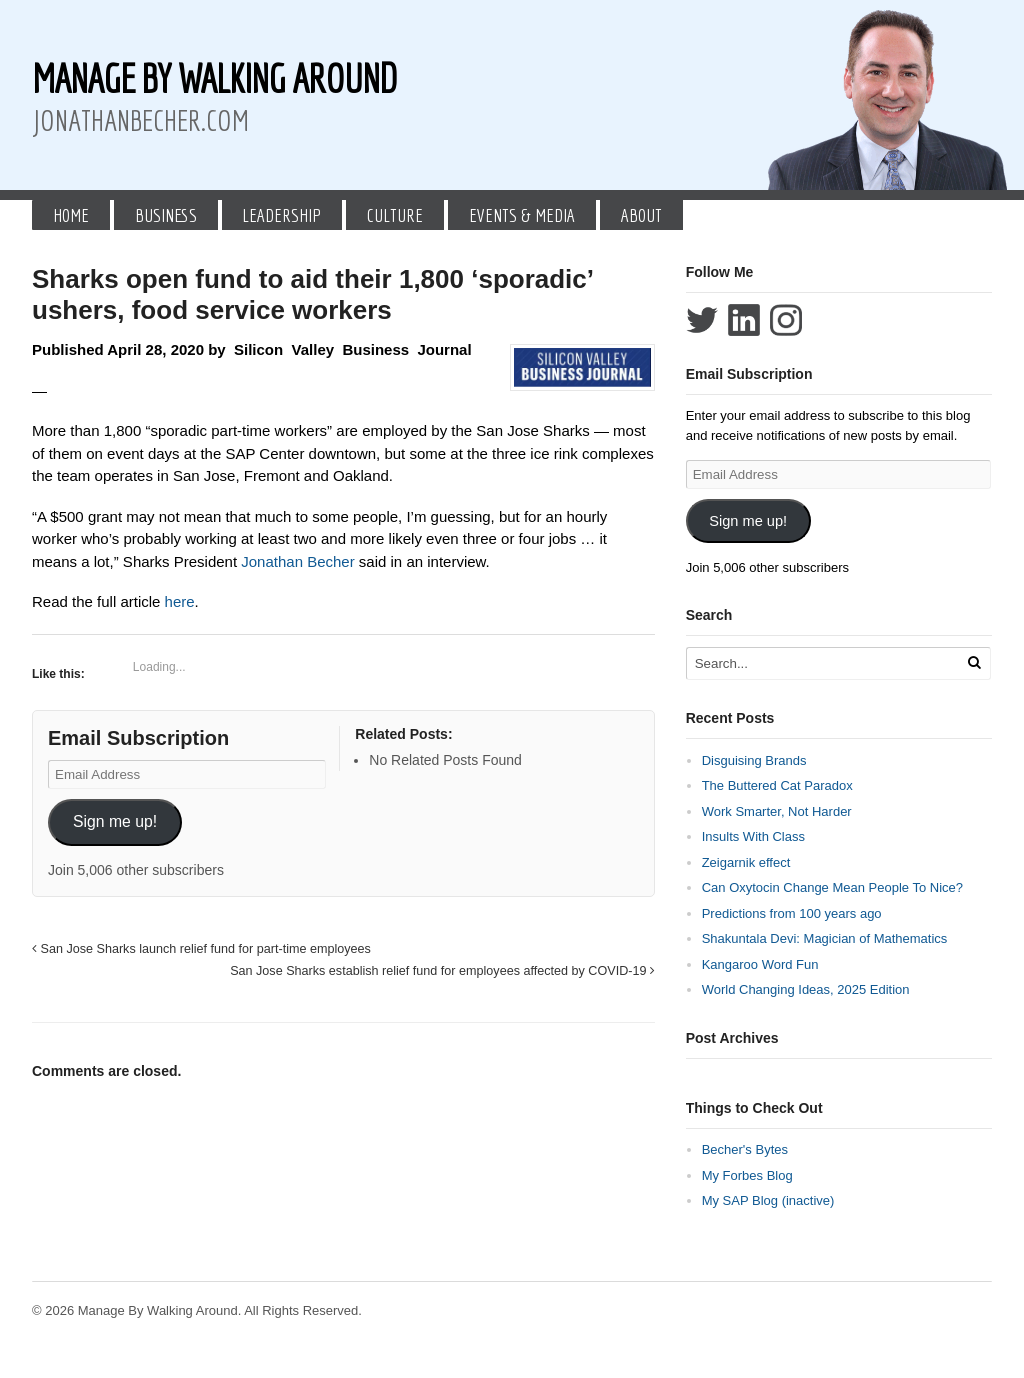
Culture (395, 215)
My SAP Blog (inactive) (768, 1200)
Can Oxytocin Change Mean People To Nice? (832, 887)
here (180, 601)
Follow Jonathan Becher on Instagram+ (786, 320)
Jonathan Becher (297, 561)
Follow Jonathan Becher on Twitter (702, 320)
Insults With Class (753, 836)
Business (166, 215)
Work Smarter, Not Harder (777, 811)
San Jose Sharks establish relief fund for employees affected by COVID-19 (442, 971)
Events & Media (522, 215)
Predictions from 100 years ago (792, 913)
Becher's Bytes (745, 1149)
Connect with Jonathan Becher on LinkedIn (744, 320)
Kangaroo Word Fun (760, 964)
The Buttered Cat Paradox (777, 785)
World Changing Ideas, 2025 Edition (806, 989)
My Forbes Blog (747, 1175)
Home (71, 215)
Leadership (281, 215)
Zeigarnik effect (746, 862)
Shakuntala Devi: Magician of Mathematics (825, 938)
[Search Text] (824, 663)
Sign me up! (115, 821)
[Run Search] (974, 662)
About (641, 215)
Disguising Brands (754, 760)
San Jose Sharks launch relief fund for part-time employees (201, 949)
